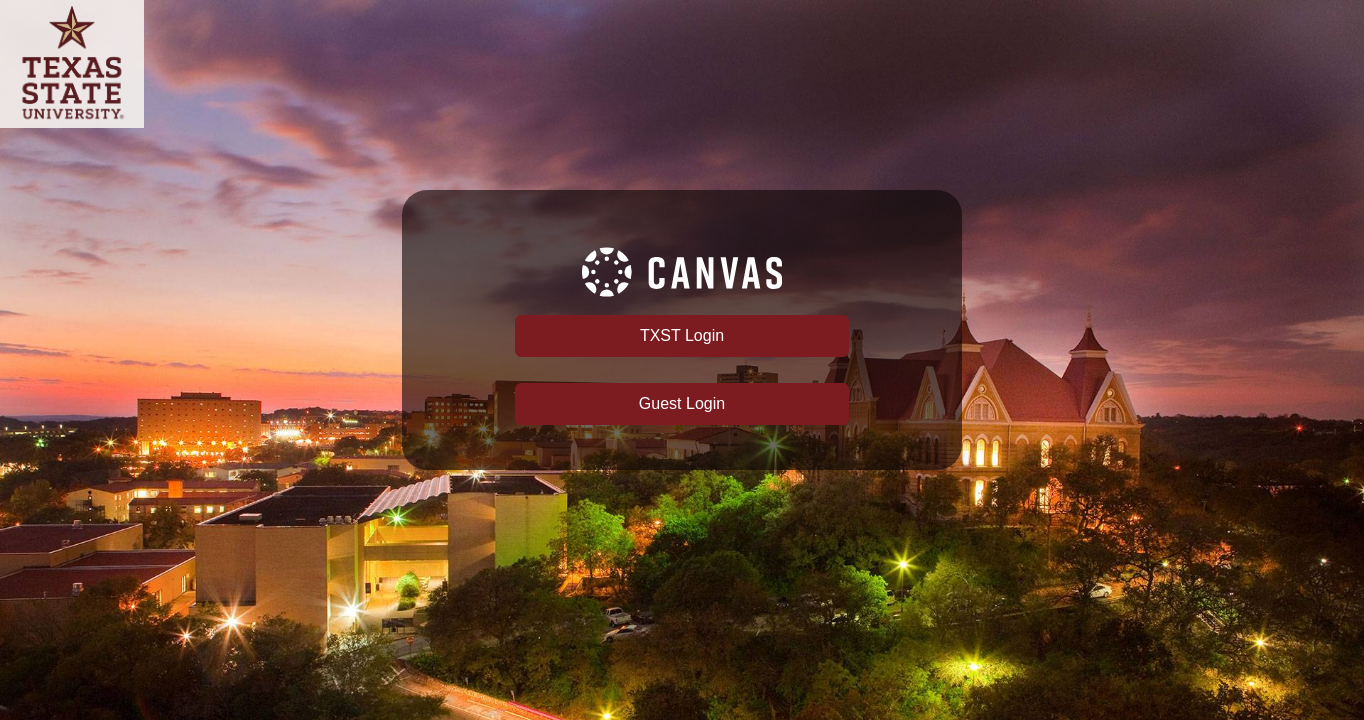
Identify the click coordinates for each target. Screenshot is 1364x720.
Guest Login (682, 403)
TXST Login (682, 335)
